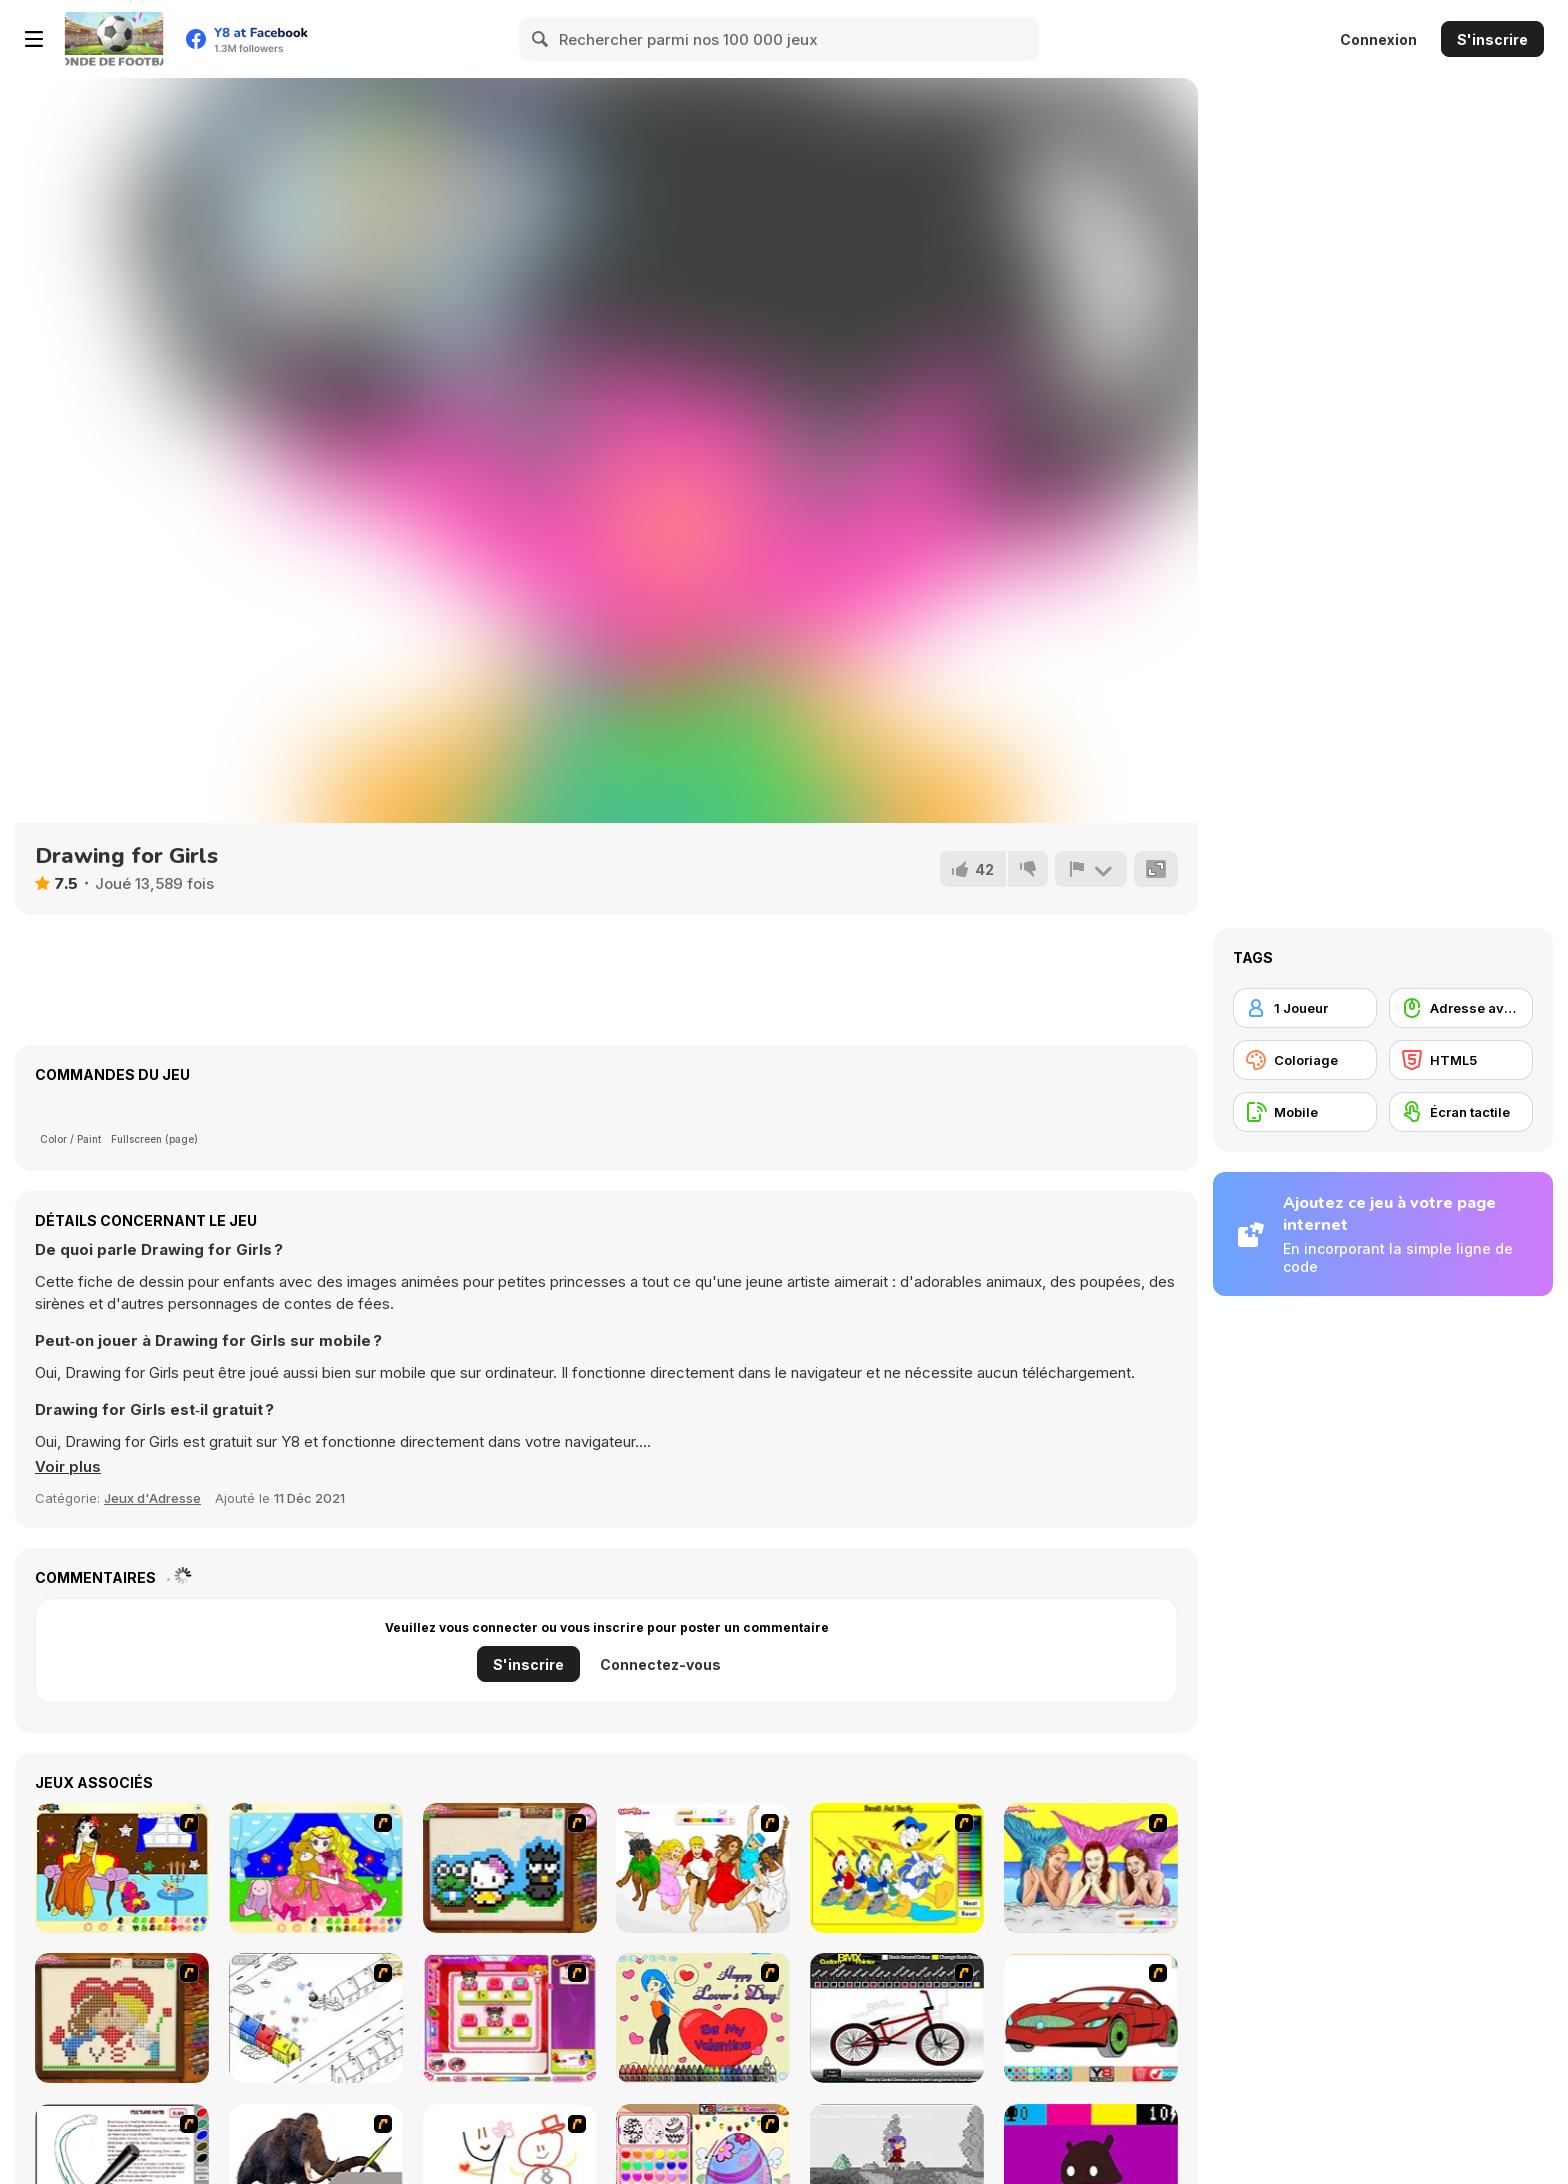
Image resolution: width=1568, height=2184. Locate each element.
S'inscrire (1492, 39)
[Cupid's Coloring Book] (703, 2018)
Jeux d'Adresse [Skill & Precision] (152, 1498)
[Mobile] (1305, 1112)
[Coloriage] (1305, 1060)
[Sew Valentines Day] (122, 2018)
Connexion (1378, 39)
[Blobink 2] (316, 2018)
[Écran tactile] (1461, 1112)
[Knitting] (510, 1868)
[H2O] (1091, 1868)
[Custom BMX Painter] (897, 2018)
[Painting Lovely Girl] (122, 1868)
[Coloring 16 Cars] (1091, 2018)
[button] (68, 1467)
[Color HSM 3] (703, 1868)
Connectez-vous (660, 1664)
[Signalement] (1091, 869)
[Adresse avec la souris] (1461, 1008)
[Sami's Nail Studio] (510, 2018)
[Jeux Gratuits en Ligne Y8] (114, 39)
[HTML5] (1461, 1060)
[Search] (541, 39)
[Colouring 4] (316, 1868)
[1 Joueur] (1305, 1008)
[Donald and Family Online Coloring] (897, 1868)
